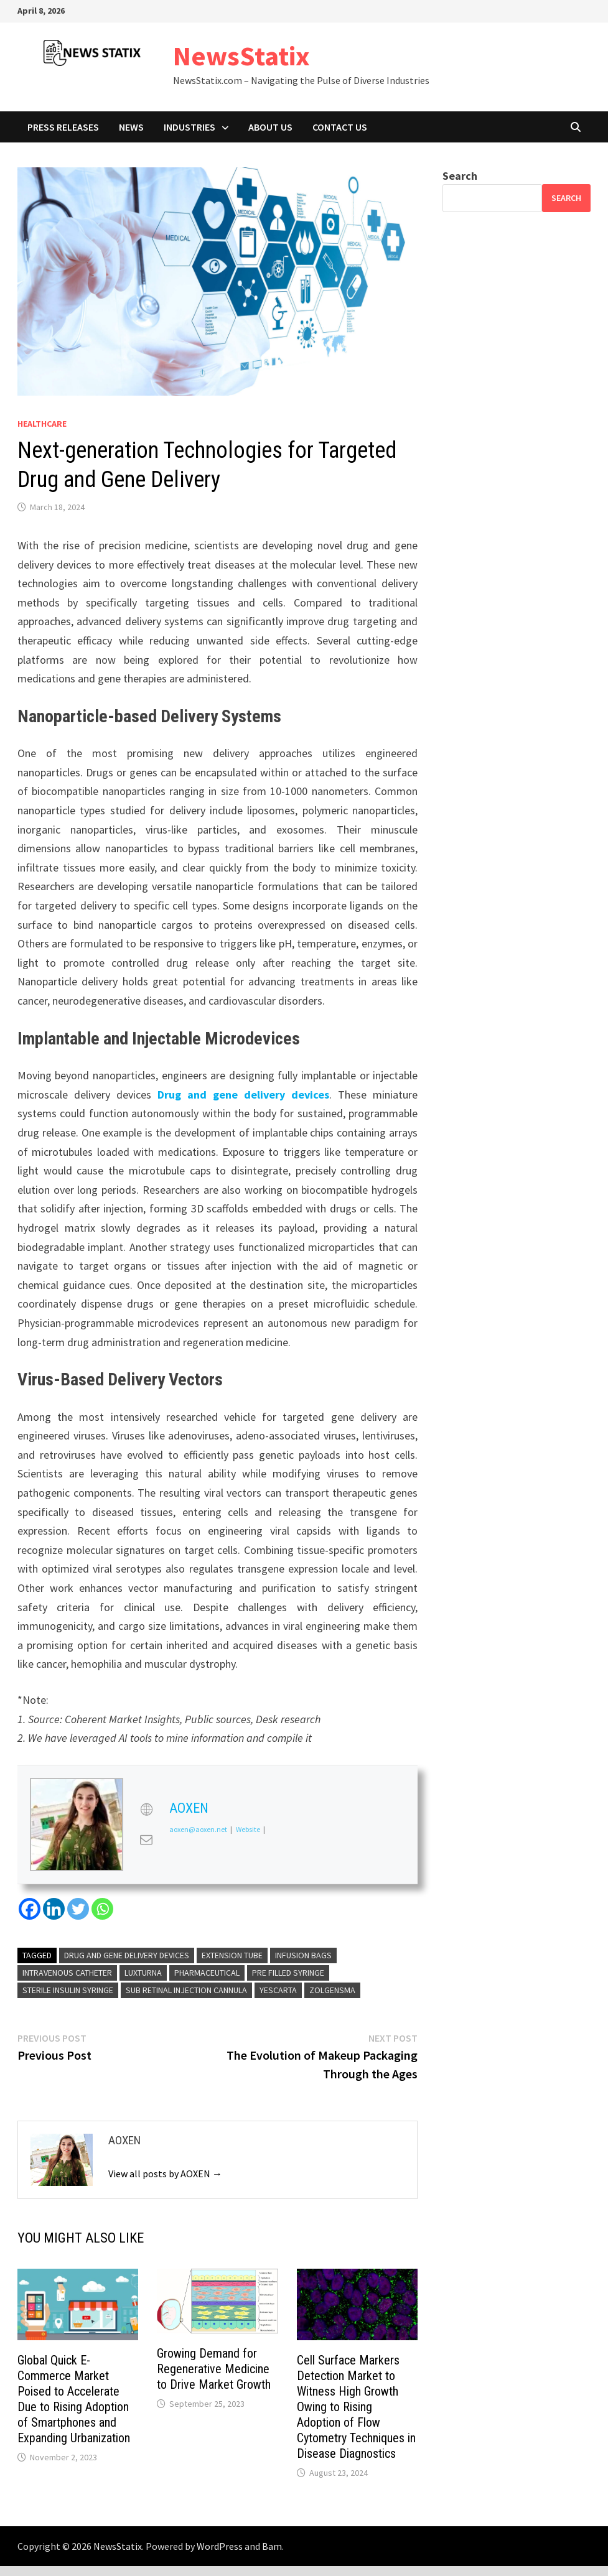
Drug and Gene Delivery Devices (126, 1955)
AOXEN (188, 1808)
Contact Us (339, 127)
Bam (272, 2546)
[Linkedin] (54, 1909)
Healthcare (42, 423)
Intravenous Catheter (67, 1972)
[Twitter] (78, 1909)
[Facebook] (29, 1909)
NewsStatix (241, 56)
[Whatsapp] (102, 1909)
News (131, 127)
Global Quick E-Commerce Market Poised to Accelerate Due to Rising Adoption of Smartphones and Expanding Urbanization (73, 2399)
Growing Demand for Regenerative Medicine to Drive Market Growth (214, 2369)
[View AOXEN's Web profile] (146, 1809)
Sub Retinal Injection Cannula (186, 1990)
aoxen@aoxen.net (198, 1829)
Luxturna (143, 1972)
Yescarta (278, 1990)
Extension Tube (232, 1955)
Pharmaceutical (207, 1972)
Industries (189, 127)
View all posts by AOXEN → (165, 2173)
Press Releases (63, 127)
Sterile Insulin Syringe (67, 1990)
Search (459, 176)
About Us (270, 127)
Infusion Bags (303, 1955)
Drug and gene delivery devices (243, 1094)
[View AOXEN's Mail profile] (146, 1839)
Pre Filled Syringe (288, 1972)
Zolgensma (332, 1990)
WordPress (220, 2546)
